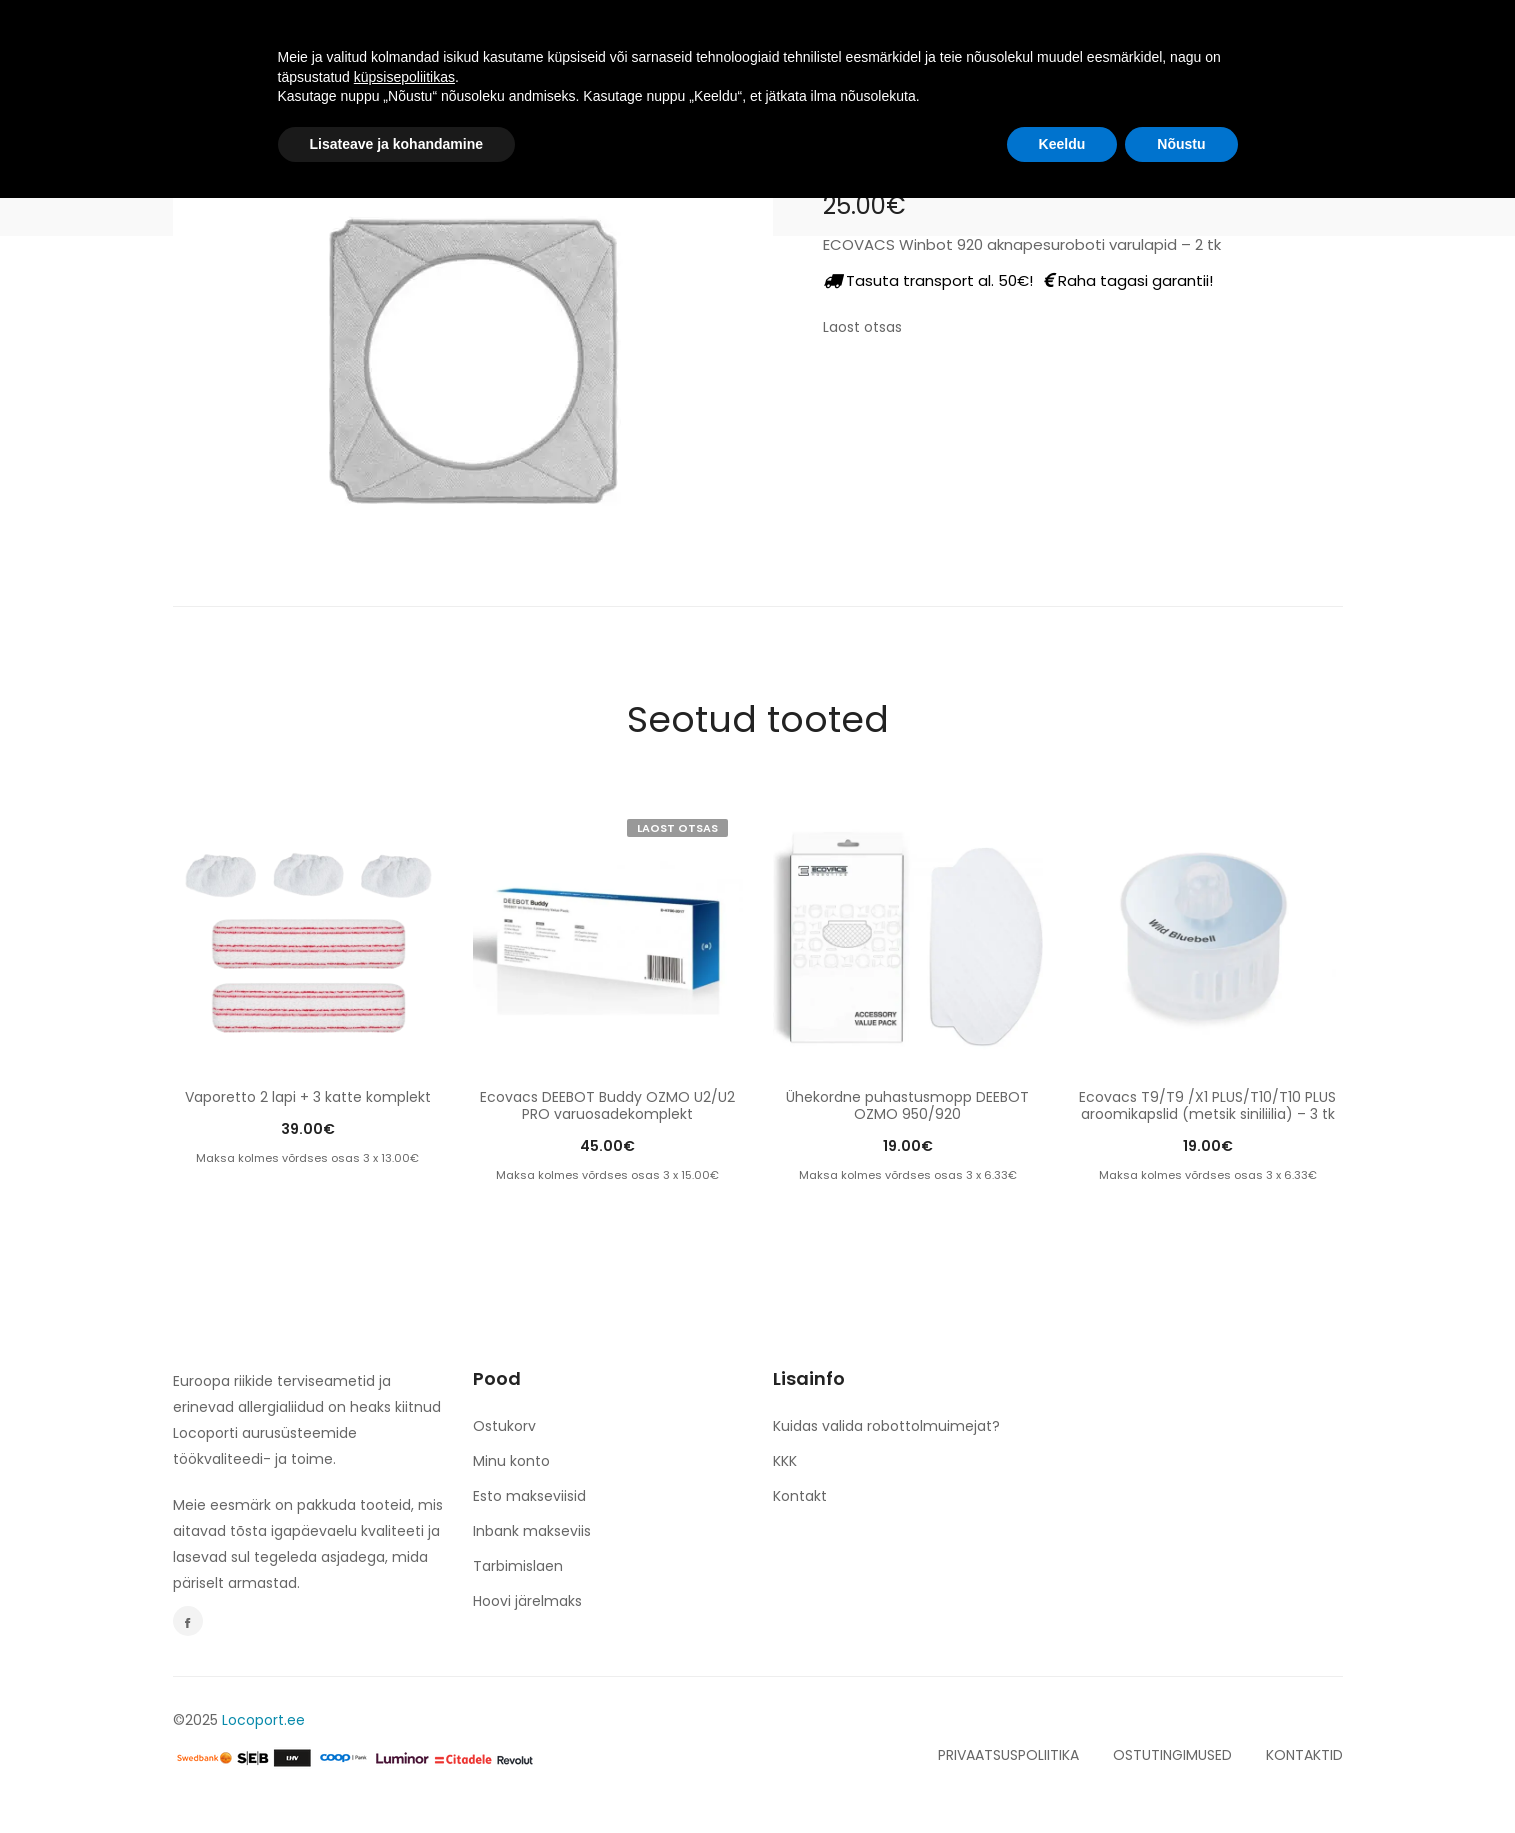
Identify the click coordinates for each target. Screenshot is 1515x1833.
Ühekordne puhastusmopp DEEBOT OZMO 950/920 (907, 1105)
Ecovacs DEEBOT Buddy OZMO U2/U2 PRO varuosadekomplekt (607, 1105)
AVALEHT (430, 42)
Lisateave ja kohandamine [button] (397, 1778)
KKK (785, 1461)
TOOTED (536, 42)
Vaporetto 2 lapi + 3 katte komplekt (308, 1097)
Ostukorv (504, 1426)
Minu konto (511, 1461)
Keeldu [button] (1062, 1778)
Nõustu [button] (1181, 1778)
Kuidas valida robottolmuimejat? (886, 1426)
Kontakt (800, 1496)
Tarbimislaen (518, 1566)
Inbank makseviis (532, 1531)
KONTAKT (983, 42)
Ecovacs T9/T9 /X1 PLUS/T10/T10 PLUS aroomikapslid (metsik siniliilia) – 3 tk (1207, 1105)
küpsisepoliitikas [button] (404, 1711)
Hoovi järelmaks (527, 1601)
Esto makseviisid (529, 1496)
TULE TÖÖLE (651, 42)
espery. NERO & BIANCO (821, 42)
